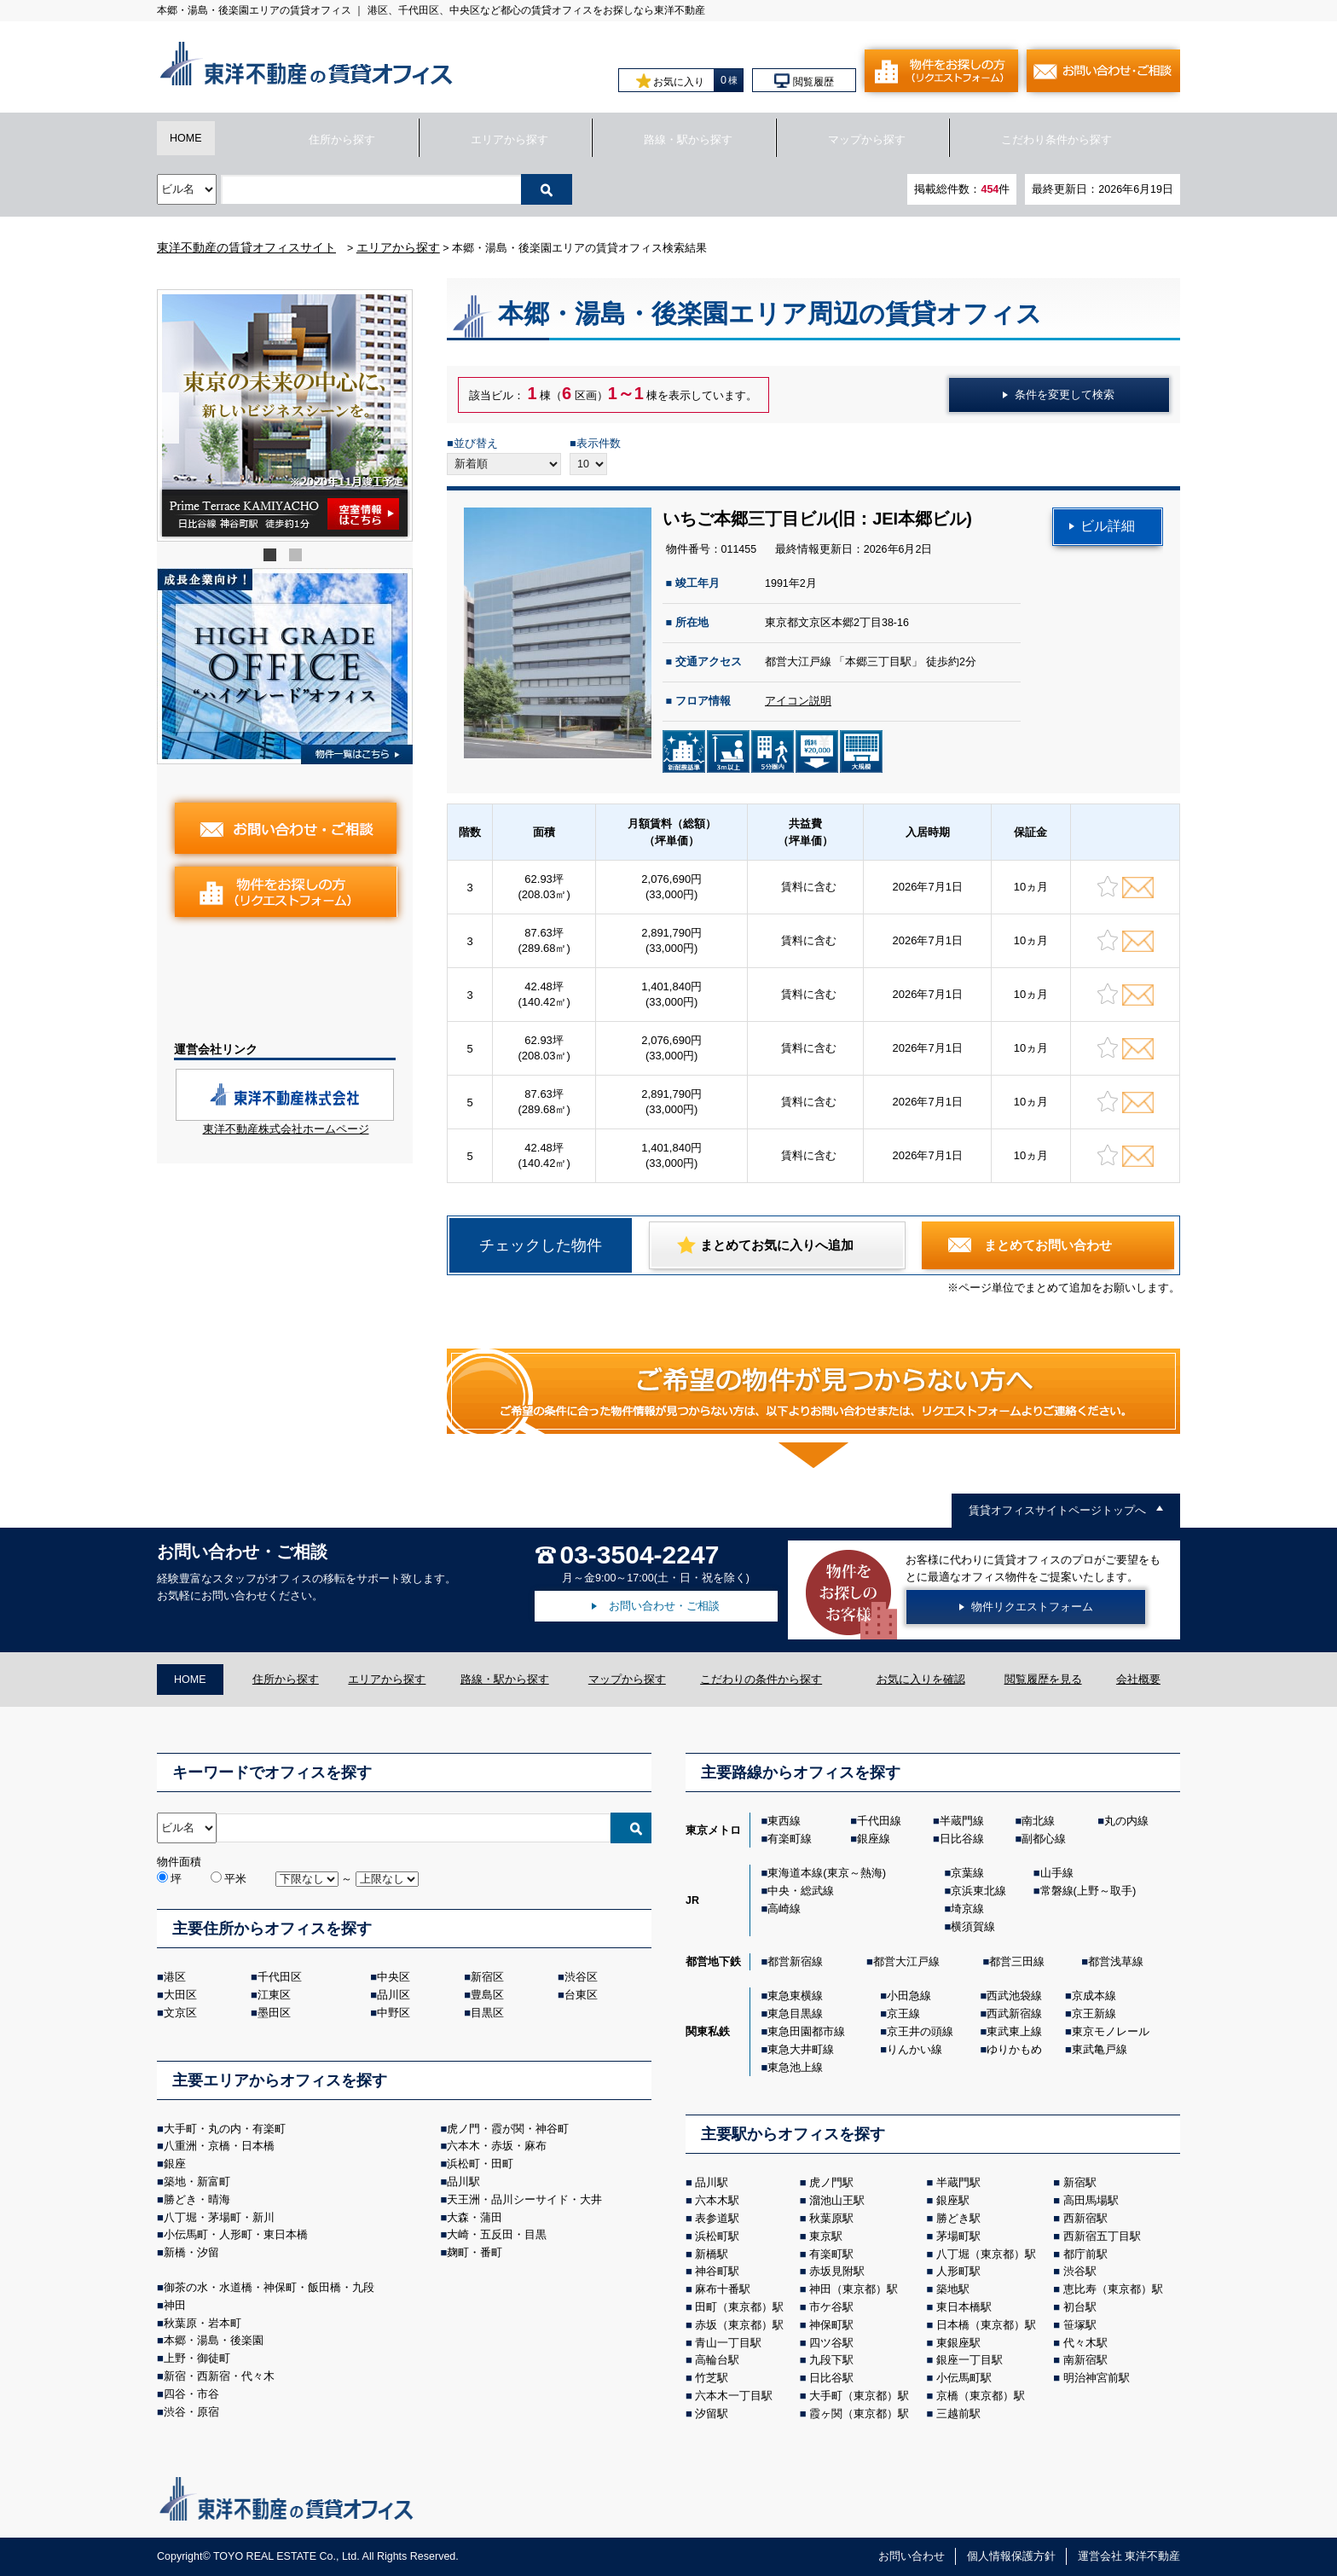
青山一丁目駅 (728, 2342)
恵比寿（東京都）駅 (1113, 2289)
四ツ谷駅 (831, 2342)
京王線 (903, 2013)
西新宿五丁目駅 (1102, 2236)
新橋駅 (711, 2254)
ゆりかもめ (1014, 2049)
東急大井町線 (800, 2049)
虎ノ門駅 (831, 2182)
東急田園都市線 (806, 2031)
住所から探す (342, 140)
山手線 (1057, 1872)
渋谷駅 (1080, 2271)
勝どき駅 (958, 2218)
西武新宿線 (1014, 2013)
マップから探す (867, 140)
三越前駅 (958, 2413)
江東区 (274, 1994)
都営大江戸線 (906, 1961)
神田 (175, 2305)
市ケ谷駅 (831, 2306)
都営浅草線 (1115, 1961)
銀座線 (873, 1838)
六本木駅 (717, 2200)
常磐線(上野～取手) (1088, 1890)
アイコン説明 (798, 701)
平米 (228, 1879)
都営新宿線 (795, 1961)
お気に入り (670, 80)
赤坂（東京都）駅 (739, 2324)
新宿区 (487, 1976)
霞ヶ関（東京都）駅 (859, 2413)
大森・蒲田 (474, 2217)
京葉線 (967, 1872)
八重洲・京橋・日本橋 (219, 2145)
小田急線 (909, 1995)
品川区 (393, 1994)
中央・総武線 (800, 1890)
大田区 (180, 1994)
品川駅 (463, 2181)
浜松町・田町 (480, 2163)
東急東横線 (795, 1995)
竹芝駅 (711, 2377)
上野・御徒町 (197, 2358)
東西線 (784, 1820)
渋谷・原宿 (191, 2411)
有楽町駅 (831, 2254)
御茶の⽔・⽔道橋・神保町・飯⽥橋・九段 (269, 2287)
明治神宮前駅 (1096, 2377)
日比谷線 (962, 1838)
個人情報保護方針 (1011, 2556)
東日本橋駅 (964, 2306)
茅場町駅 (958, 2236)
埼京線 (967, 1908)
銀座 (175, 2163)
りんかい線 (914, 2049)
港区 (175, 1976)
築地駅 (952, 2289)
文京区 (180, 2012)
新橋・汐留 (191, 2252)
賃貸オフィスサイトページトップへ (1057, 1511)
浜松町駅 (717, 2236)
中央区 (393, 1976)
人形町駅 (958, 2271)
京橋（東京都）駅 (980, 2395)
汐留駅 (711, 2413)
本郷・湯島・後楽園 (213, 2340)
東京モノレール (1110, 2031)
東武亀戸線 (1099, 2049)
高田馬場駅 (1091, 2200)
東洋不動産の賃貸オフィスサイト (246, 247)
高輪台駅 (717, 2359)
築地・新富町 (197, 2181)
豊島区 (487, 1994)
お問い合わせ (911, 2556)
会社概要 (1138, 1679)
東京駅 (825, 2236)
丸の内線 (1126, 1820)
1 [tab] (272, 557)
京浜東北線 (978, 1890)
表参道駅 (717, 2218)
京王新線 (1094, 2013)
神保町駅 (831, 2324)
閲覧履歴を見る (1043, 1679)
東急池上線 (795, 2067)
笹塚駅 (1080, 2324)
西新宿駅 (1085, 2218)
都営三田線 (1017, 1961)
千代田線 (879, 1820)
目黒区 (487, 2012)
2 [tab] (297, 557)
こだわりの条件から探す (761, 1679)
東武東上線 (1014, 2031)
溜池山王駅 (837, 2200)
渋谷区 (581, 1976)
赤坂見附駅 (837, 2271)
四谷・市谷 (191, 2393)
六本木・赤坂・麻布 (497, 2145)
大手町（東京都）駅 (859, 2395)
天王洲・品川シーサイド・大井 (524, 2199)
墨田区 (274, 2012)
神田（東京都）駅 (853, 2289)
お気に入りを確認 (921, 1679)
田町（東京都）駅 (739, 2306)
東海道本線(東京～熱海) (826, 1872)
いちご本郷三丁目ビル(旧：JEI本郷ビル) (817, 518)
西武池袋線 (1014, 1995)
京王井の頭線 (920, 2031)
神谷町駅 (717, 2271)
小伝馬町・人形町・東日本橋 (236, 2234)
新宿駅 (1080, 2182)
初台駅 (1080, 2306)
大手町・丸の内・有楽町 (225, 2128)
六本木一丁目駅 (734, 2395)
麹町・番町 (474, 2252)
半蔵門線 (962, 1820)
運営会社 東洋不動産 (1129, 2556)
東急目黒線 (795, 2013)
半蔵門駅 (958, 2182)
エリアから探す (509, 140)
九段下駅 (831, 2359)
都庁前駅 (1085, 2254)
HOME (186, 138)
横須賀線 (973, 1926)
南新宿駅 (1085, 2359)
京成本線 (1094, 1995)
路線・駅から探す (688, 140)
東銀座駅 (958, 2342)
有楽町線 (789, 1838)
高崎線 (784, 1908)
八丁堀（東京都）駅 (986, 2254)
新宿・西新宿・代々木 (219, 2376)
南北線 (1038, 1820)
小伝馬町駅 (964, 2377)
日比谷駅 (831, 2377)
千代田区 (280, 1976)
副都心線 (1044, 1838)
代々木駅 (1085, 2342)
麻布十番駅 (722, 2289)
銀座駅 (952, 2200)
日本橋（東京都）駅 (986, 2324)
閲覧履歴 (803, 80)
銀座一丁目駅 (969, 2359)
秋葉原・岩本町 (202, 2323)
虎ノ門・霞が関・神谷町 (508, 2128)
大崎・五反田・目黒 (497, 2234)
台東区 (581, 1994)
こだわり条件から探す (1056, 140)
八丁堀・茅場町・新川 (219, 2217)
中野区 (393, 2012)
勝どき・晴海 (197, 2199)
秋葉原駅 (831, 2218)
